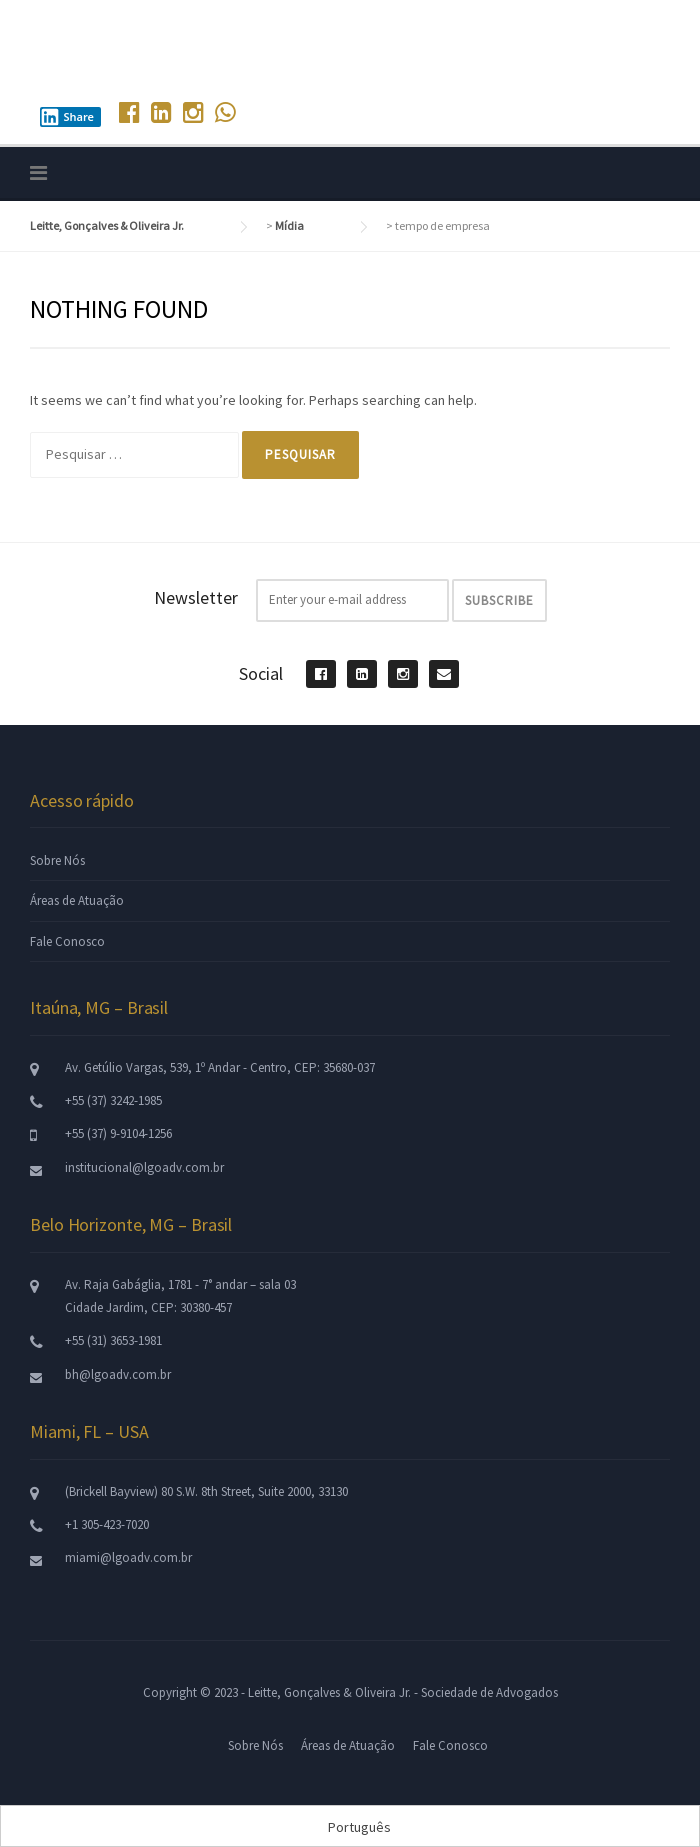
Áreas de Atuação (77, 900)
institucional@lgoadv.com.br (144, 1167)
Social (261, 673)
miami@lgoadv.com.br (128, 1557)
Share (67, 117)
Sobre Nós (57, 860)
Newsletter (196, 597)
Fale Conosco (67, 941)
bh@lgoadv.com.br (118, 1374)
